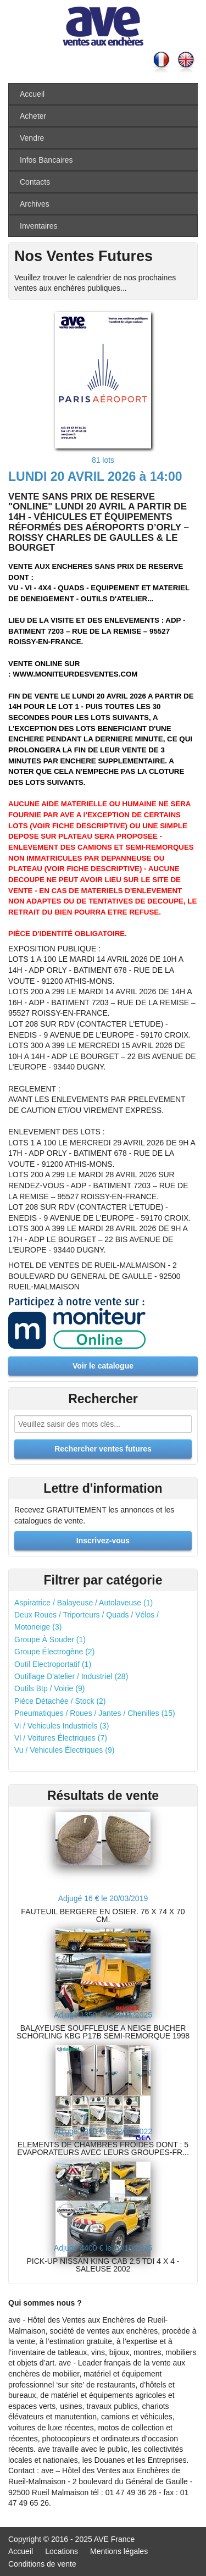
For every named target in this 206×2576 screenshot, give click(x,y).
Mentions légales (119, 2551)
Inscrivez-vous (103, 1540)
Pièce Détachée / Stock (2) (60, 1701)
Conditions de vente (42, 2564)
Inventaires (38, 225)
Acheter (33, 116)
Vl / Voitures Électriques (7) (60, 1737)
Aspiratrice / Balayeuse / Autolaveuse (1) (83, 1602)
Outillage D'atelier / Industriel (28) (71, 1676)
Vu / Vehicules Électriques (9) (64, 1750)
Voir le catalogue (103, 1365)
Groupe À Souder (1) (50, 1639)
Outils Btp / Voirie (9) (49, 1688)
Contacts (35, 182)
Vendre (32, 138)
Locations (61, 2551)
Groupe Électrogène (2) (54, 1651)
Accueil (32, 94)
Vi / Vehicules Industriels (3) (61, 1725)
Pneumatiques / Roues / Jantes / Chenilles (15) (94, 1713)
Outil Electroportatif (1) (52, 1664)
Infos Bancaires (46, 160)
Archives (34, 204)
